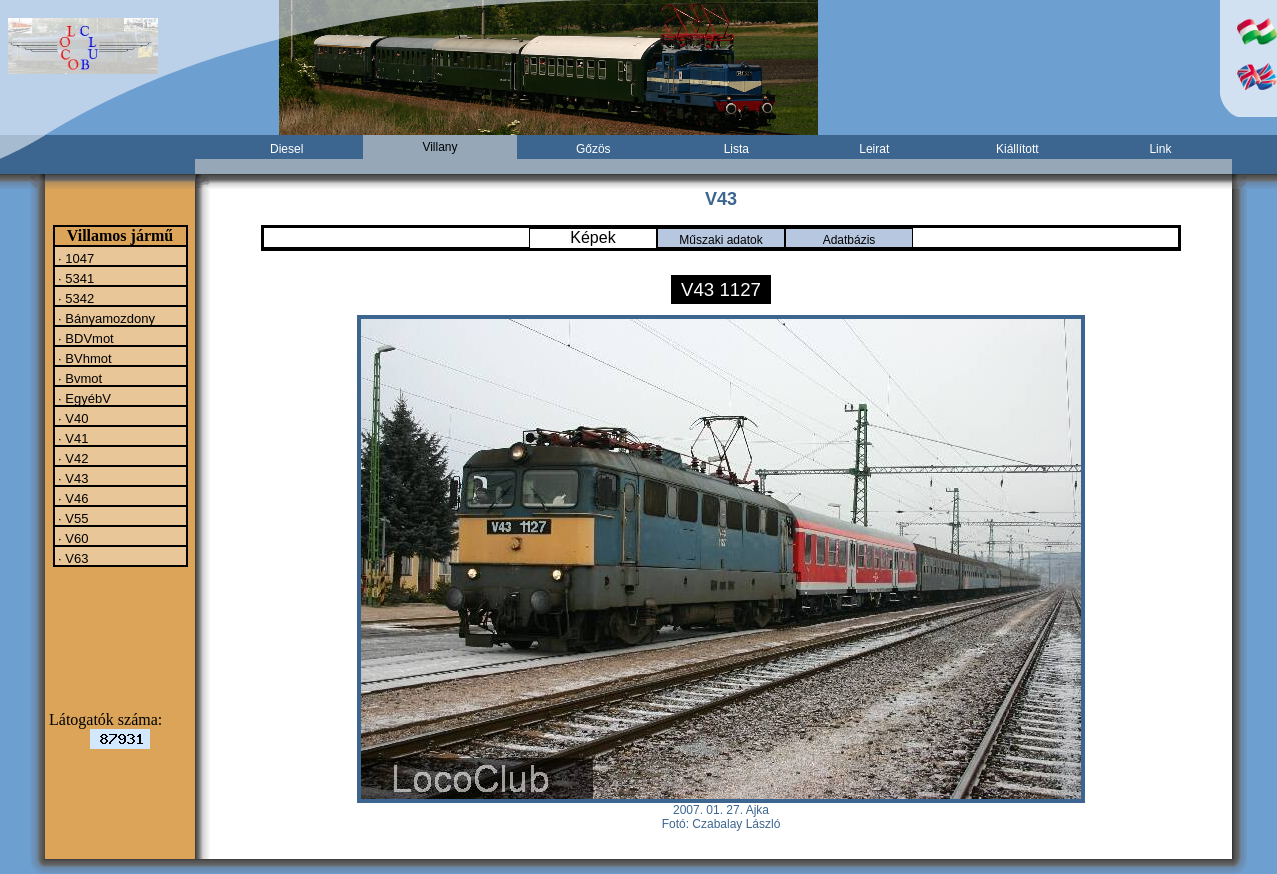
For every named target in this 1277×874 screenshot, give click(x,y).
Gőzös (593, 149)
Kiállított (1017, 149)
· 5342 (75, 298)
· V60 (72, 538)
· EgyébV (83, 398)
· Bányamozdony (105, 318)
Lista (736, 149)
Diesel (286, 149)
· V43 (72, 478)
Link (1160, 149)
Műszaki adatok (720, 240)
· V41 (72, 438)
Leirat (874, 149)
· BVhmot (83, 358)
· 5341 (75, 278)
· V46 (72, 498)
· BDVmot (84, 338)
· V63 (72, 558)
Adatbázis (849, 240)
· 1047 (75, 258)
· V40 (72, 418)
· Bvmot (79, 378)
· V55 (72, 518)
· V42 (72, 458)
